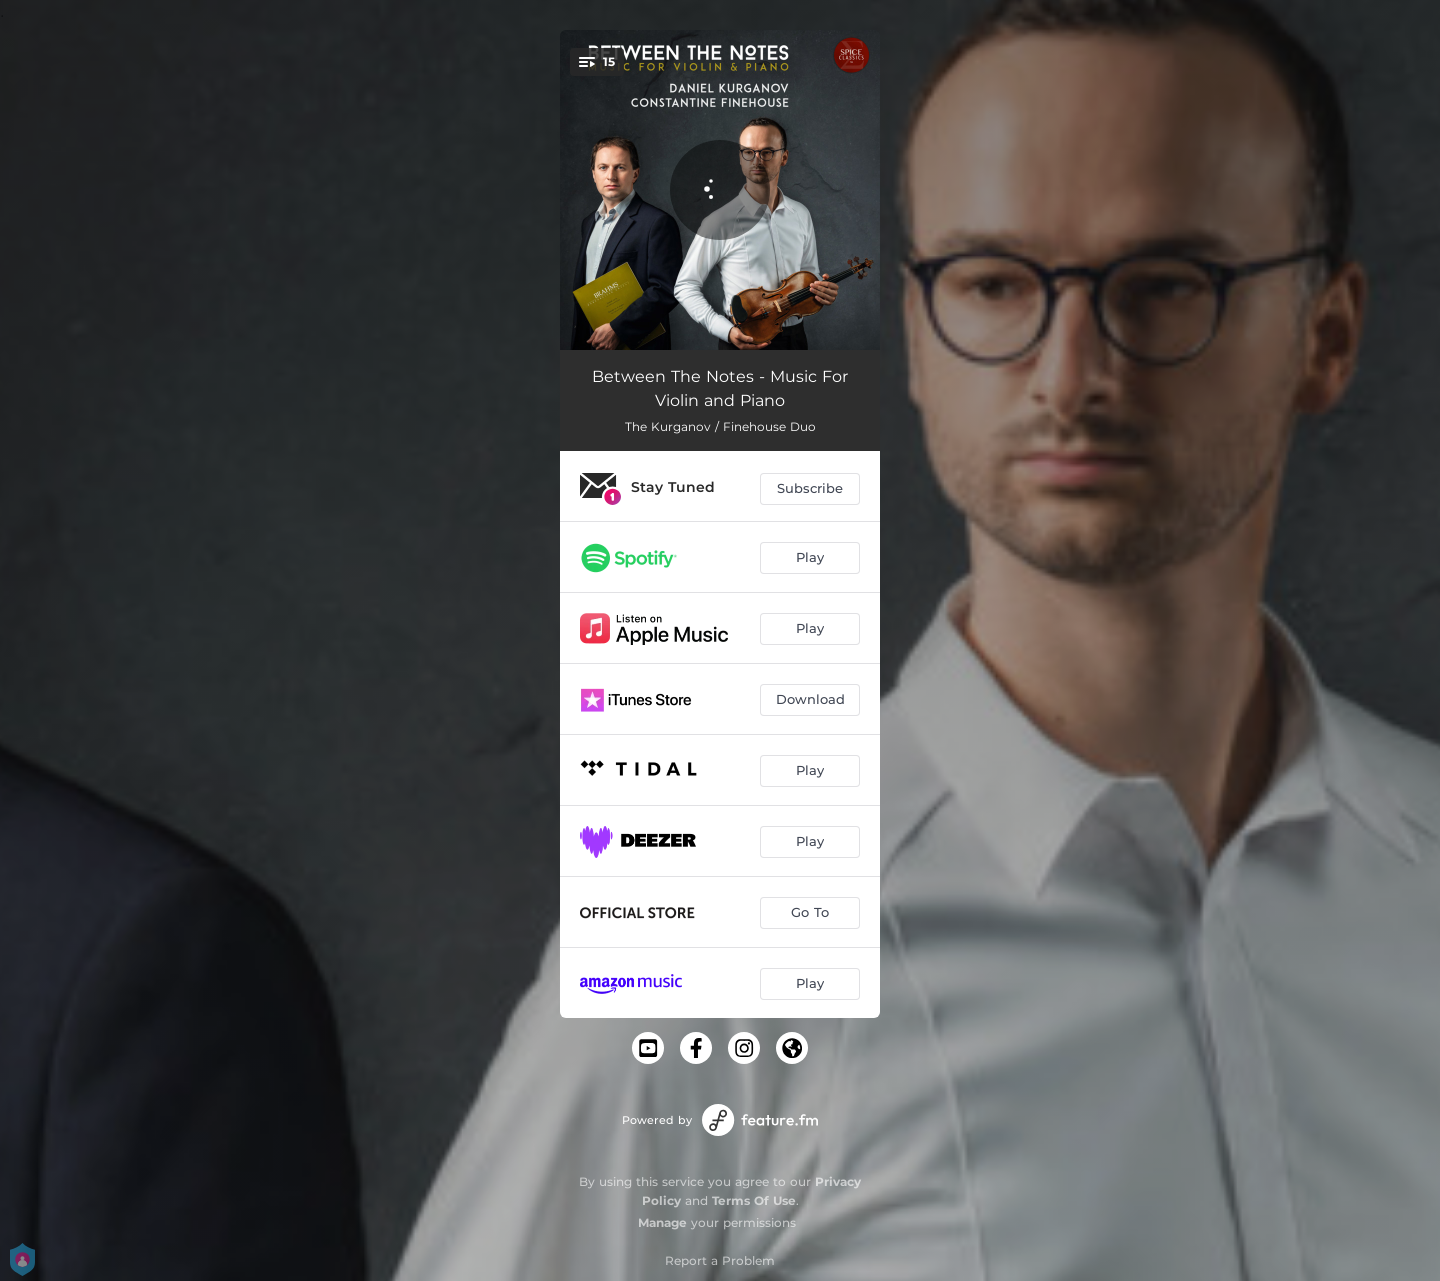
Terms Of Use (754, 1200)
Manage (662, 1222)
